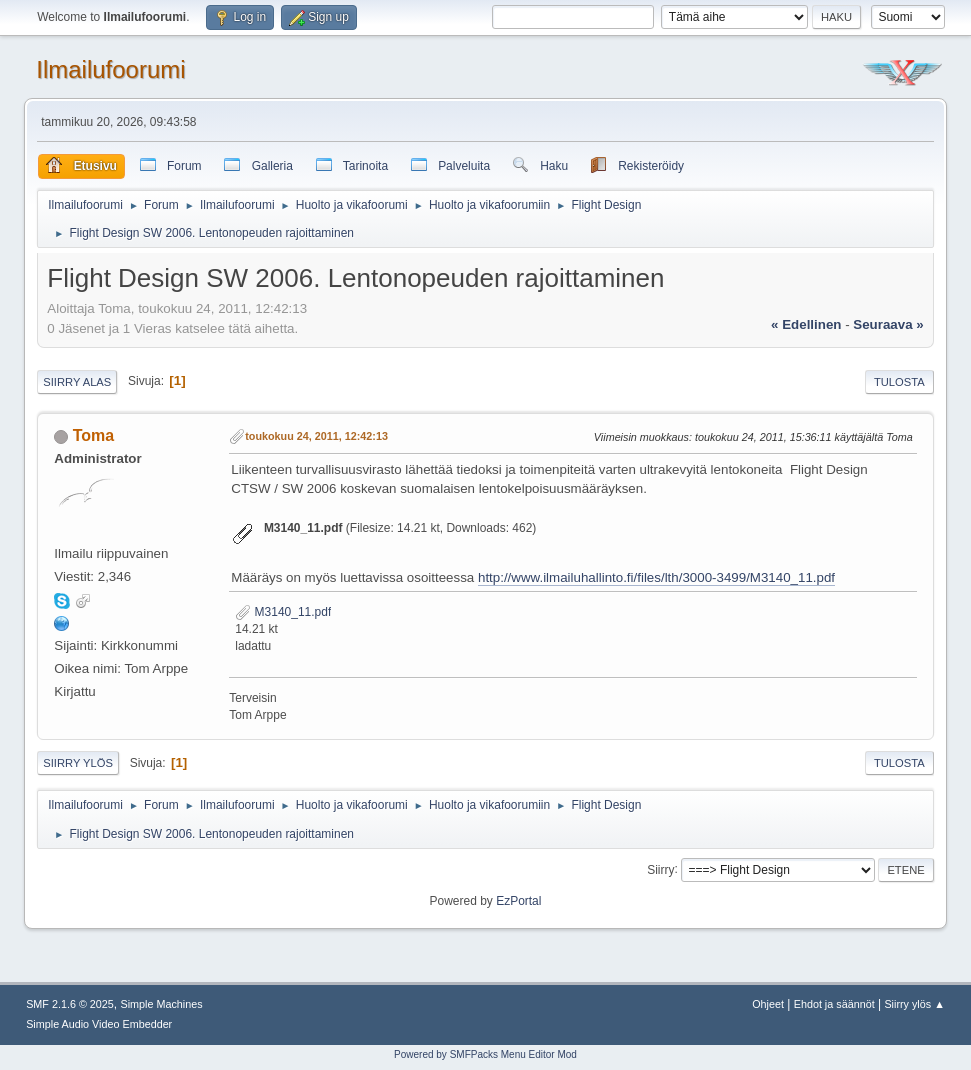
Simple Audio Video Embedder (99, 1024)
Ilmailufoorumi (110, 69)
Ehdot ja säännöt (834, 1004)
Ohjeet (768, 1004)
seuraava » (888, 324)
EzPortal (518, 901)
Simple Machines (162, 1004)
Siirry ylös (78, 763)
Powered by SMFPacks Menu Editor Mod (485, 1054)
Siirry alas (77, 382)
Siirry (660, 869)
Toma (93, 435)
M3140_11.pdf (283, 612)
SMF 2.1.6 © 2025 (70, 1004)
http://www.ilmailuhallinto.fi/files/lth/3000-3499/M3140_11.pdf (656, 577)
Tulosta (899, 382)
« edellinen (806, 324)
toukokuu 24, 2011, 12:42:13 (316, 436)
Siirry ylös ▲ (914, 1004)
